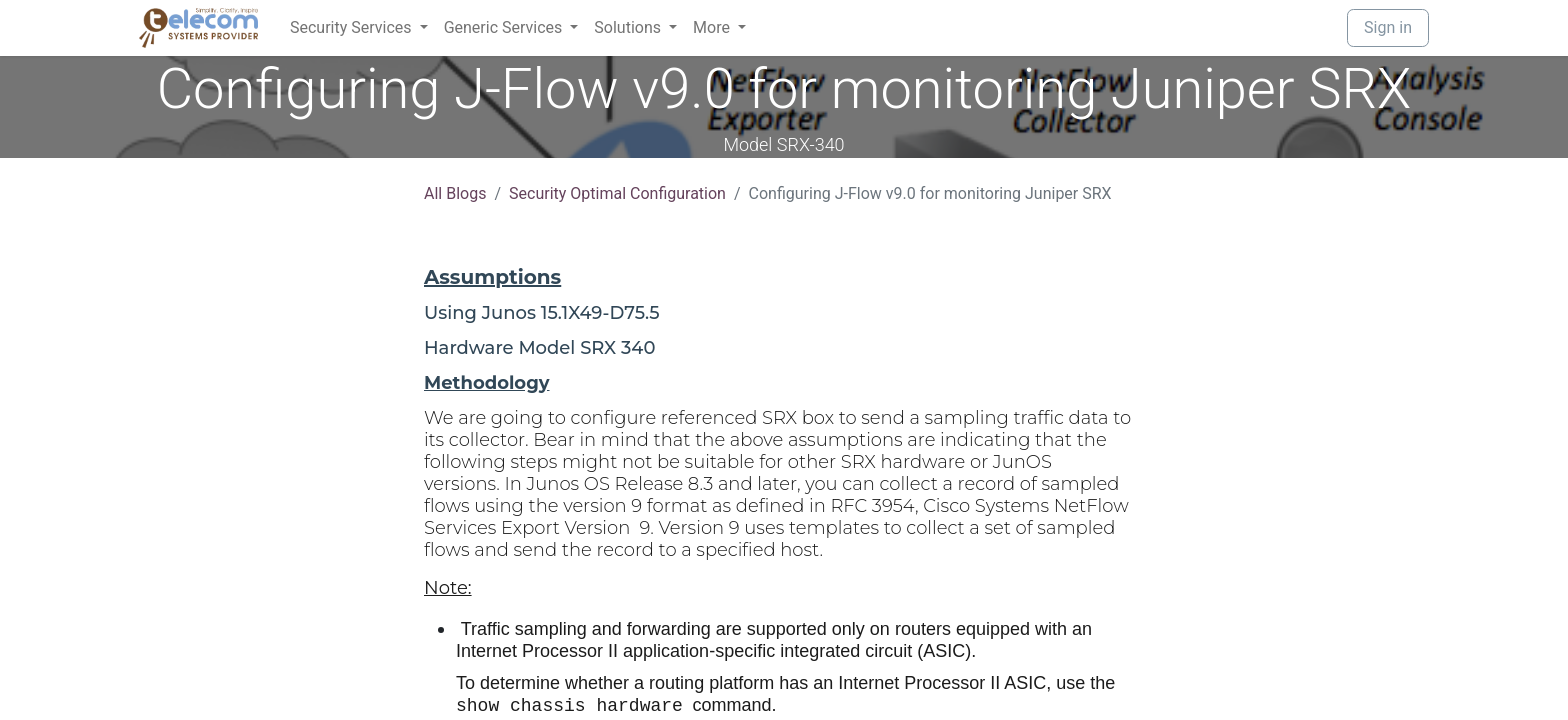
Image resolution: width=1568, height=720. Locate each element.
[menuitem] (359, 28)
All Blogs (455, 193)
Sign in (1388, 27)
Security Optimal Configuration (617, 193)
